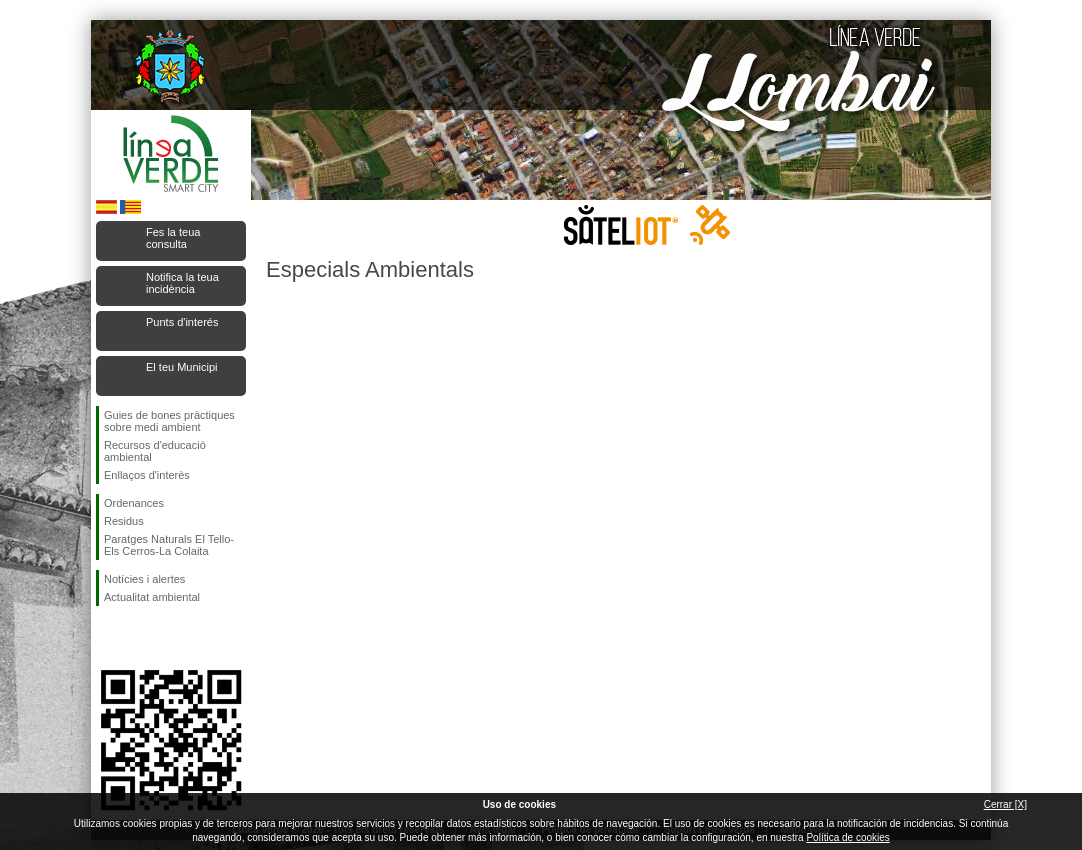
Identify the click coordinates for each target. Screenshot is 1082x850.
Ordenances (134, 503)
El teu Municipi (182, 367)
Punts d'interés (182, 322)
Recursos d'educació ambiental (155, 451)
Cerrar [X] (1005, 804)
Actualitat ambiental (152, 597)
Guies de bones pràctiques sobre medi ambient (169, 421)
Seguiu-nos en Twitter (141, 638)
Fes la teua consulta (173, 238)
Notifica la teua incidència (182, 283)
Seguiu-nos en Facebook (108, 638)
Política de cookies (847, 837)
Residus (124, 521)
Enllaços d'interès (147, 475)
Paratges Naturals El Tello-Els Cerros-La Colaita (169, 545)
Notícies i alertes (144, 579)
